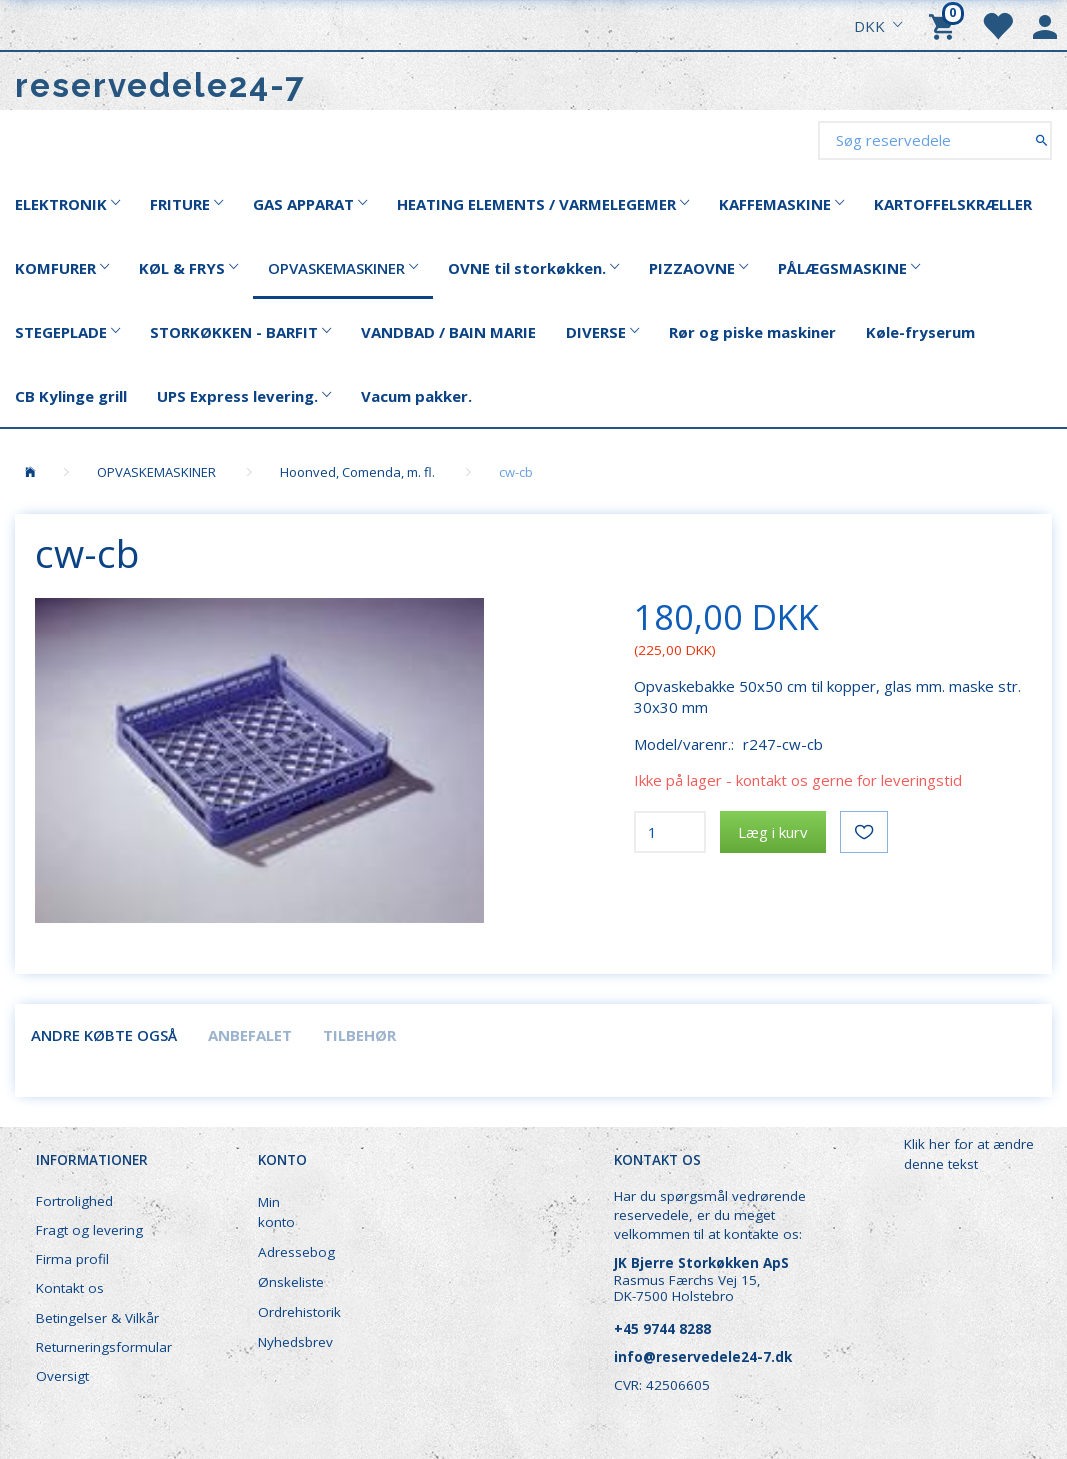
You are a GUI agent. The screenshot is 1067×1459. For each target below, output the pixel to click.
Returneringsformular (104, 1347)
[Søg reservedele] (1041, 139)
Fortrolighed (74, 1201)
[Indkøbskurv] (945, 25)
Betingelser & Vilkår (97, 1318)
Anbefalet (250, 1035)
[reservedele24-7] (160, 85)
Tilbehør (359, 1035)
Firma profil (72, 1259)
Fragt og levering (89, 1230)
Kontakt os (70, 1288)
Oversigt (62, 1376)
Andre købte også (104, 1035)
